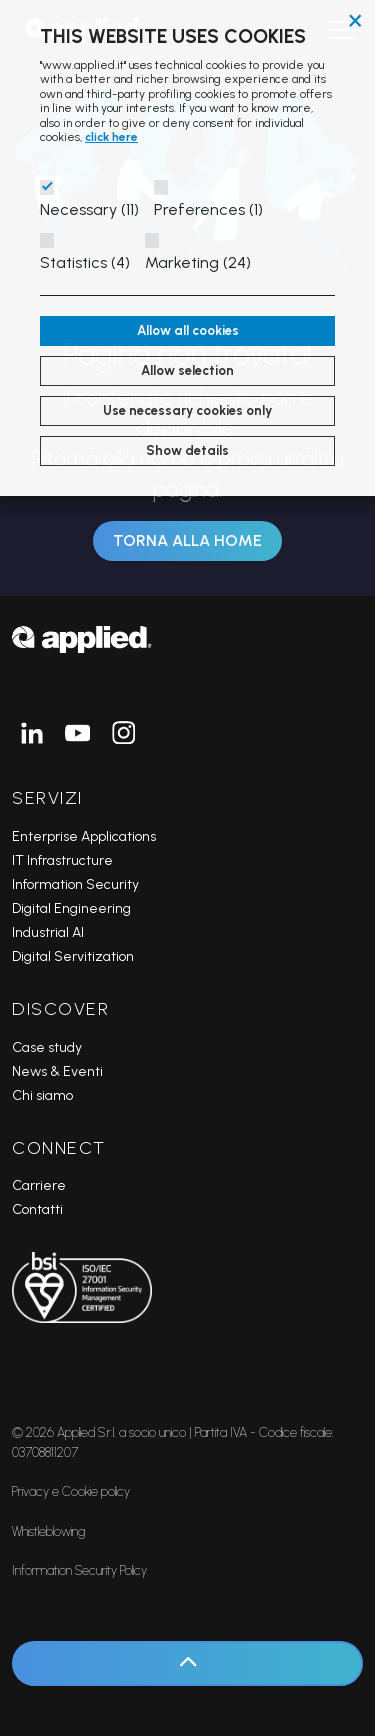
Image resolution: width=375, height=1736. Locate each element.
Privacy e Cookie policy (71, 1491)
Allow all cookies (188, 330)
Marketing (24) (198, 262)
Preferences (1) (208, 209)
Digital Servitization (73, 956)
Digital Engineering (71, 908)
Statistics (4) (85, 262)
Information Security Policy (79, 1570)
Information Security (75, 884)
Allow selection (187, 370)
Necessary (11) (89, 209)
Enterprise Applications (84, 836)
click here (111, 137)
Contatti (37, 1209)
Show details (187, 450)
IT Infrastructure (62, 860)
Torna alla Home (187, 541)
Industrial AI (48, 932)
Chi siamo (42, 1095)
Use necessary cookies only (187, 410)
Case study (47, 1047)
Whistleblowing (48, 1531)
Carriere (39, 1185)
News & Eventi (57, 1071)
